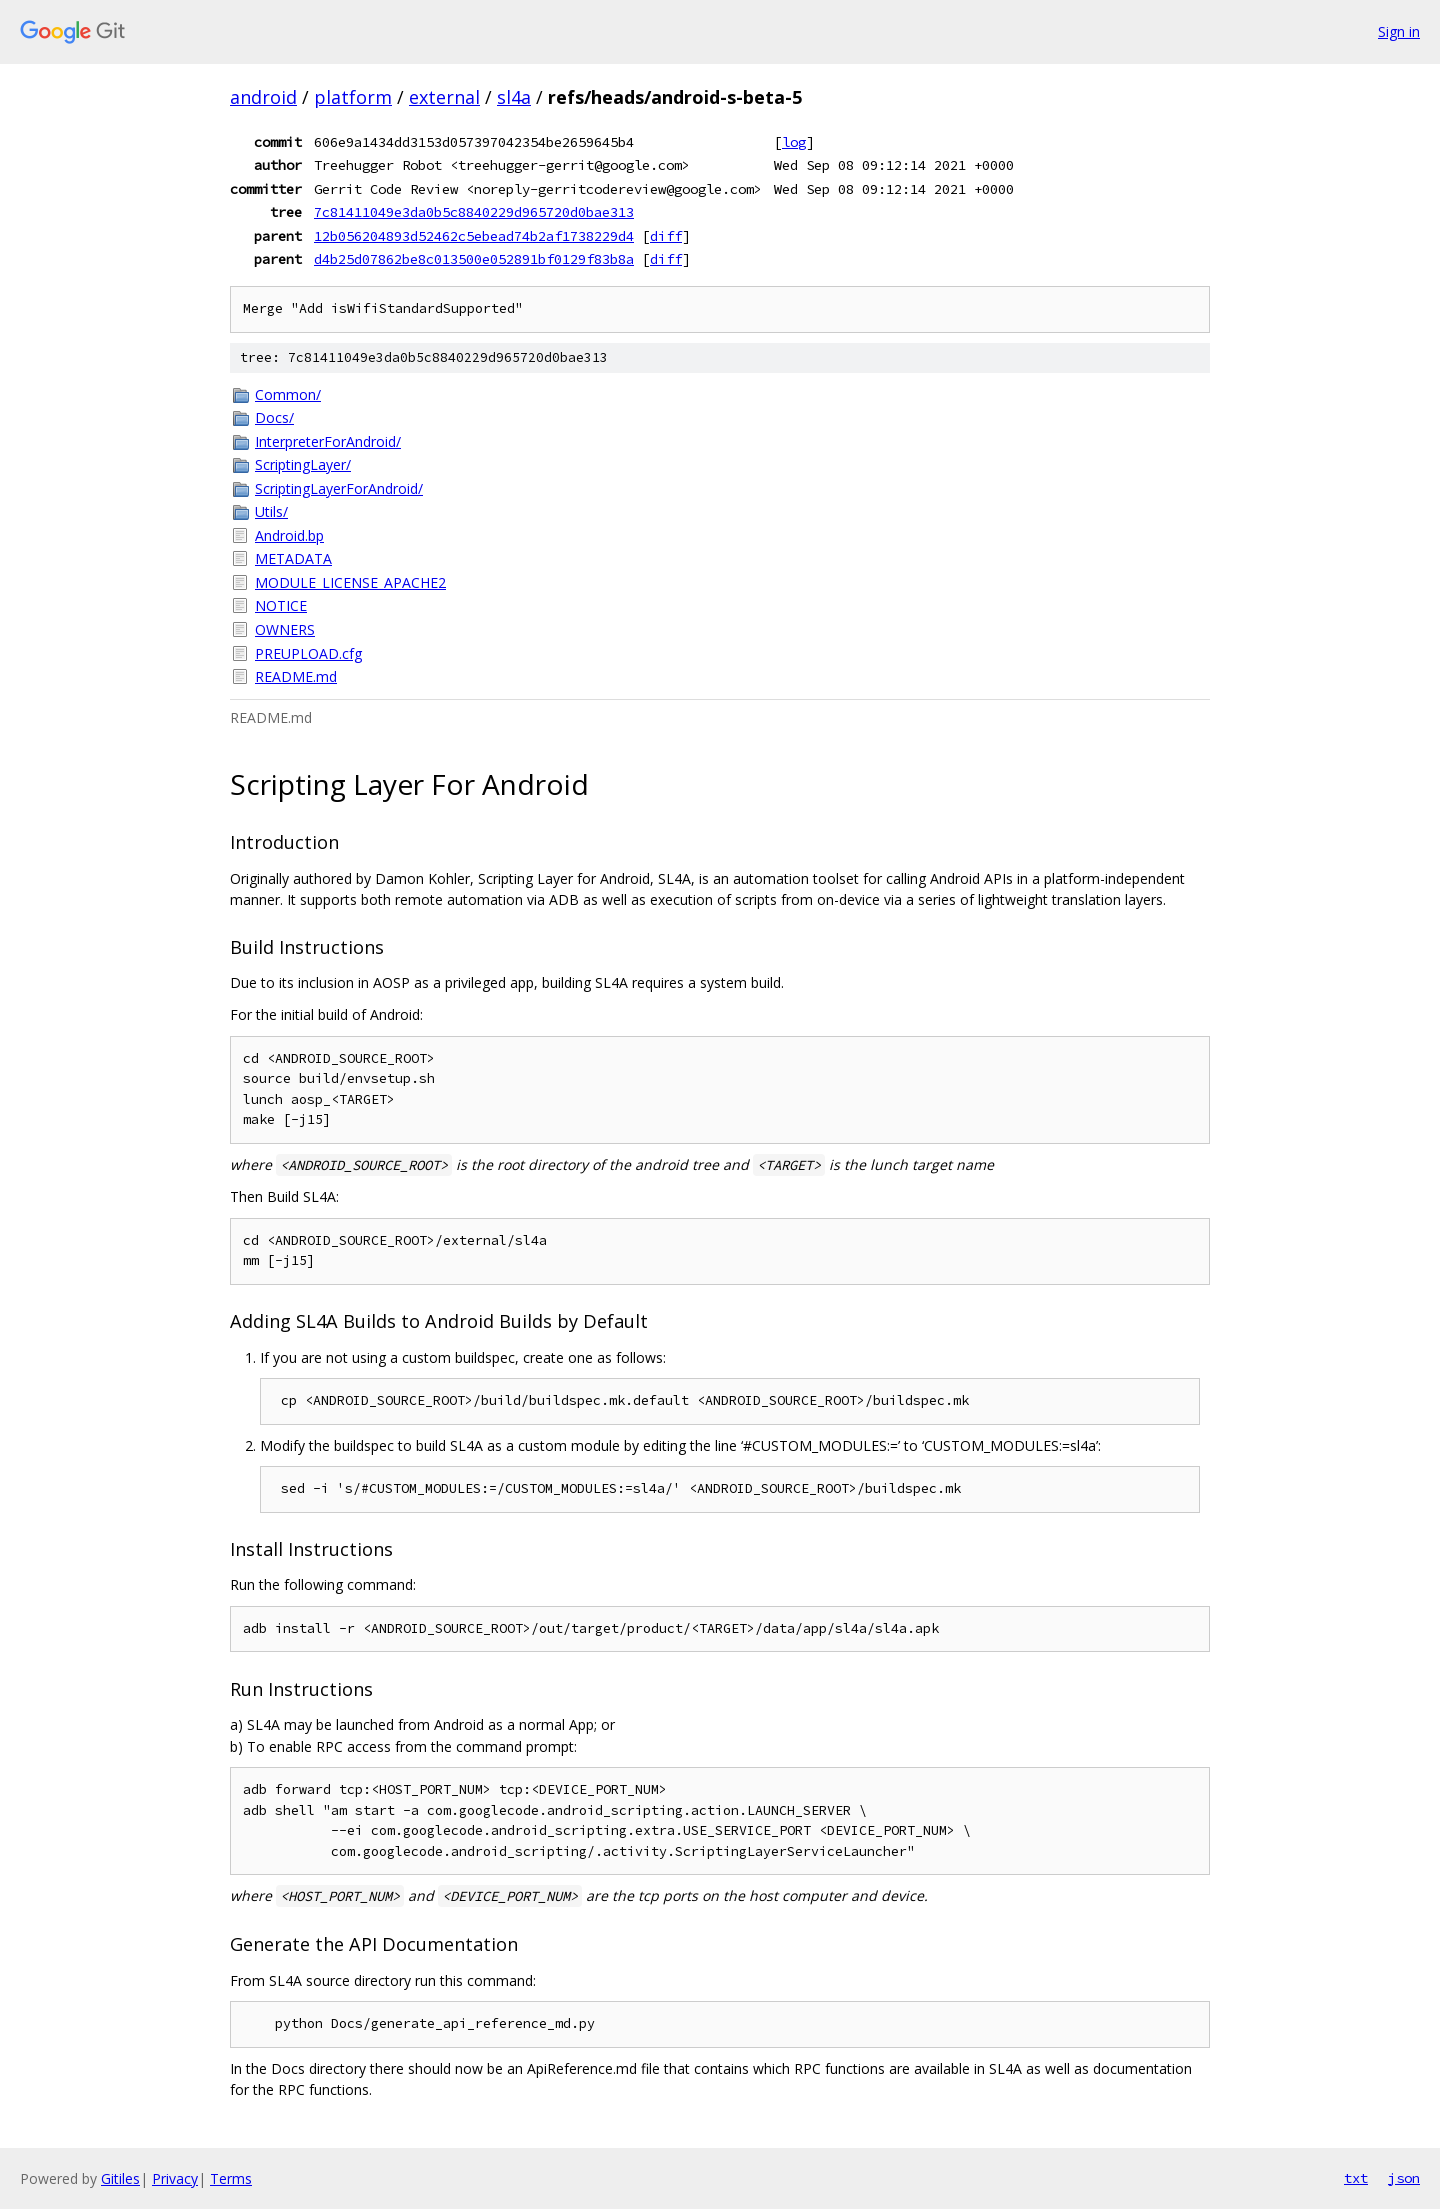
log (794, 142)
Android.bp (289, 535)
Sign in (1399, 31)
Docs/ (274, 417)
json (1404, 2178)
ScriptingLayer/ (303, 464)
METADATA (293, 558)
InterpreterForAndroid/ (328, 441)
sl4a (514, 97)
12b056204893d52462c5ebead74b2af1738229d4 (474, 236)
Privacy (175, 2178)
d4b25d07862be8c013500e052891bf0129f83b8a (474, 259)
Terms (231, 2178)
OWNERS (285, 629)
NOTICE (281, 605)
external (444, 97)
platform (353, 97)
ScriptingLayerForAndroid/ (339, 488)
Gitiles (120, 2178)
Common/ (288, 394)
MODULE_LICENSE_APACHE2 (350, 582)
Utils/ (271, 511)
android (263, 97)
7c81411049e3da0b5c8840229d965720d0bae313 (474, 212)
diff (666, 236)
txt (1356, 2178)
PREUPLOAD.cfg (308, 653)
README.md (296, 676)
